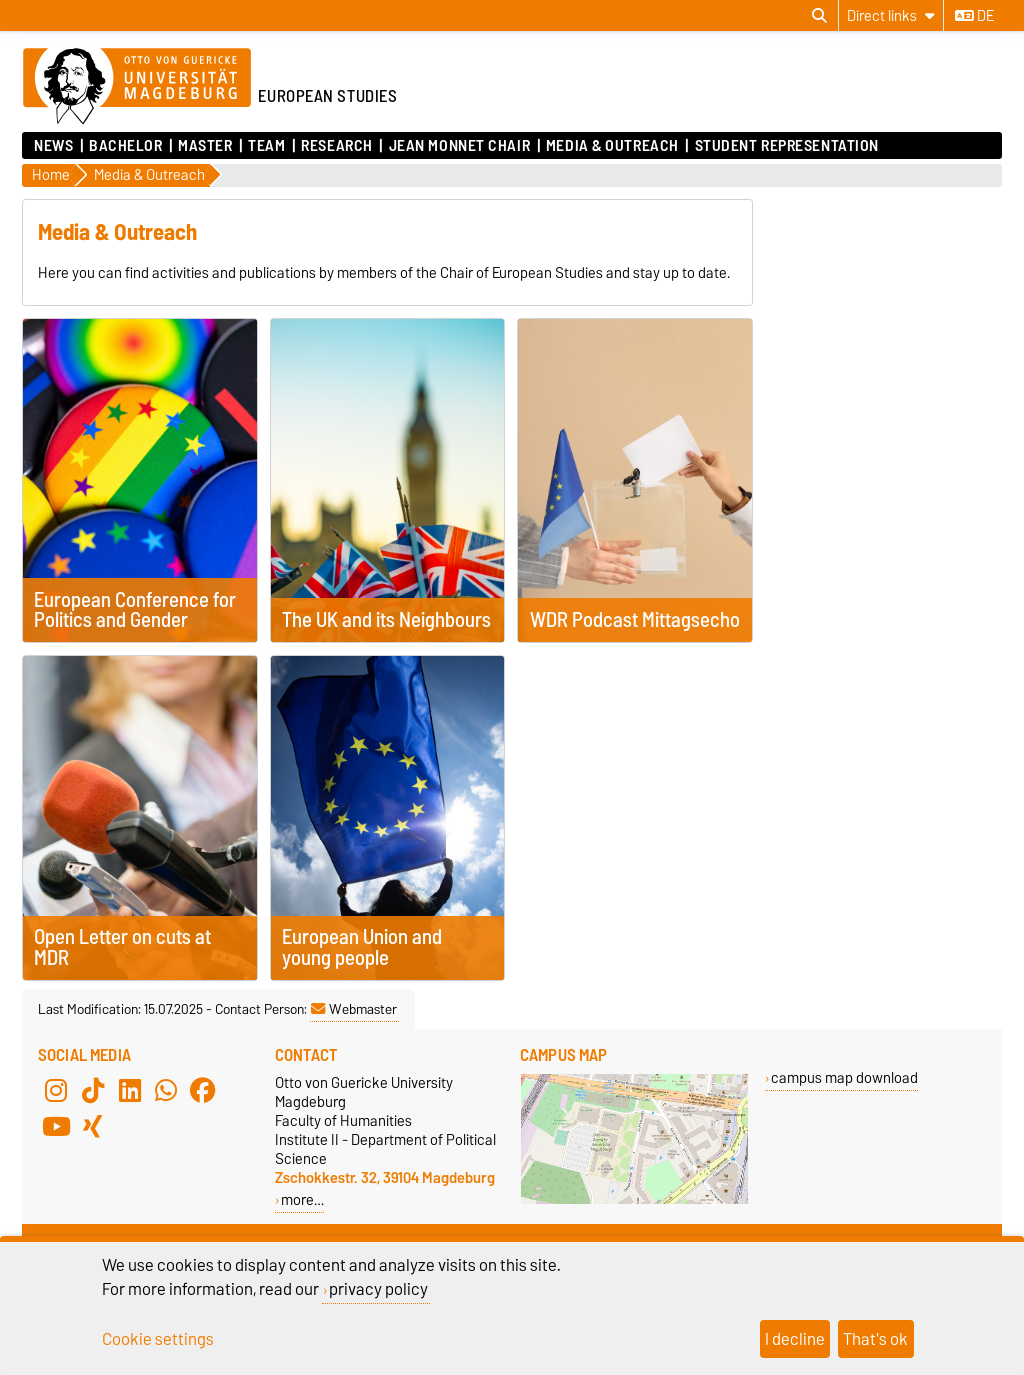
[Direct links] (891, 15)
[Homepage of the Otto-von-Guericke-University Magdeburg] (137, 87)
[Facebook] (203, 1091)
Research (336, 146)
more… (302, 1199)
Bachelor (125, 146)
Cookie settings (158, 1339)
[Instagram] (56, 1091)
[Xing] (93, 1127)
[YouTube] (56, 1127)
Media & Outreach (612, 146)
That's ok (875, 1339)
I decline (795, 1339)
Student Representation (787, 146)
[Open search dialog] (819, 16)
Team (266, 146)
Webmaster (354, 1009)
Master (205, 146)
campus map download (844, 1077)
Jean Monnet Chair (460, 146)
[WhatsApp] (166, 1091)
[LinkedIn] (130, 1091)
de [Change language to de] (974, 16)
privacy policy (378, 1289)
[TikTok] (93, 1091)
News (53, 146)
